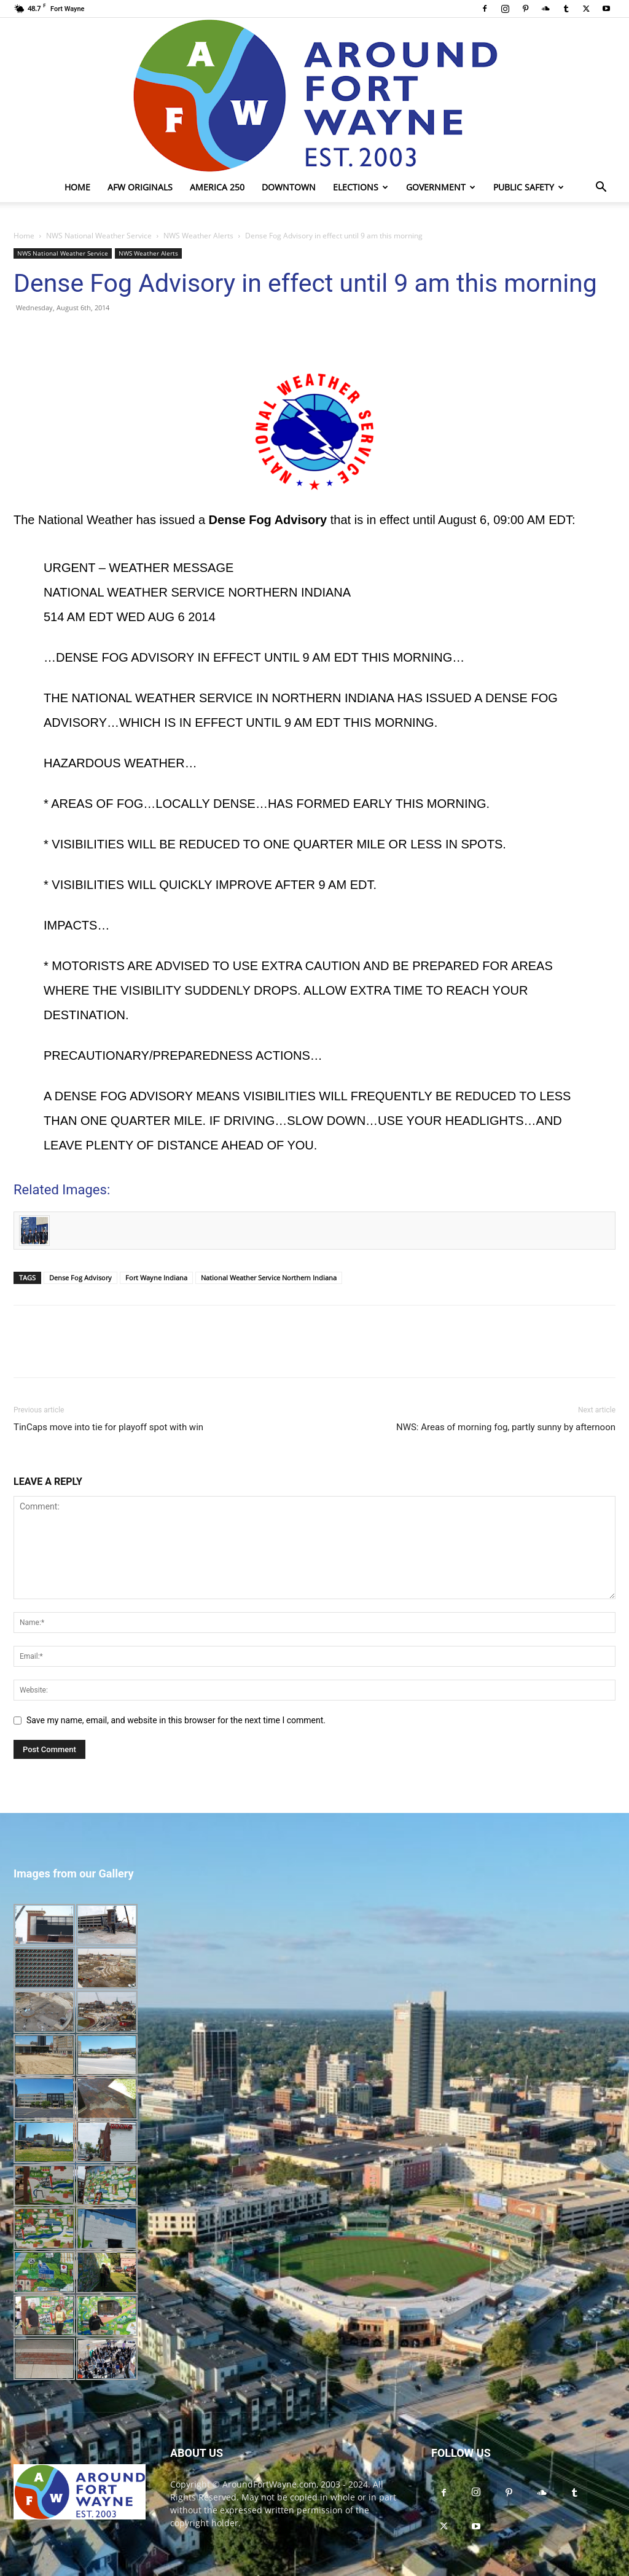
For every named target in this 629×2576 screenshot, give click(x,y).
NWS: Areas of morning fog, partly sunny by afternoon (505, 1427)
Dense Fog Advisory (80, 1277)
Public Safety (528, 187)
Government (440, 187)
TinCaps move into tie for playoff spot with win (108, 1427)
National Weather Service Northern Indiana (269, 1277)
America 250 (217, 187)
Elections (360, 187)
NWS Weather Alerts (198, 235)
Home (77, 187)
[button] (600, 188)
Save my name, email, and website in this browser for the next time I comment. (176, 1720)
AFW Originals (140, 187)
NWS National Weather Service (99, 235)
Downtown (289, 187)
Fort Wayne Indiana (156, 1277)
